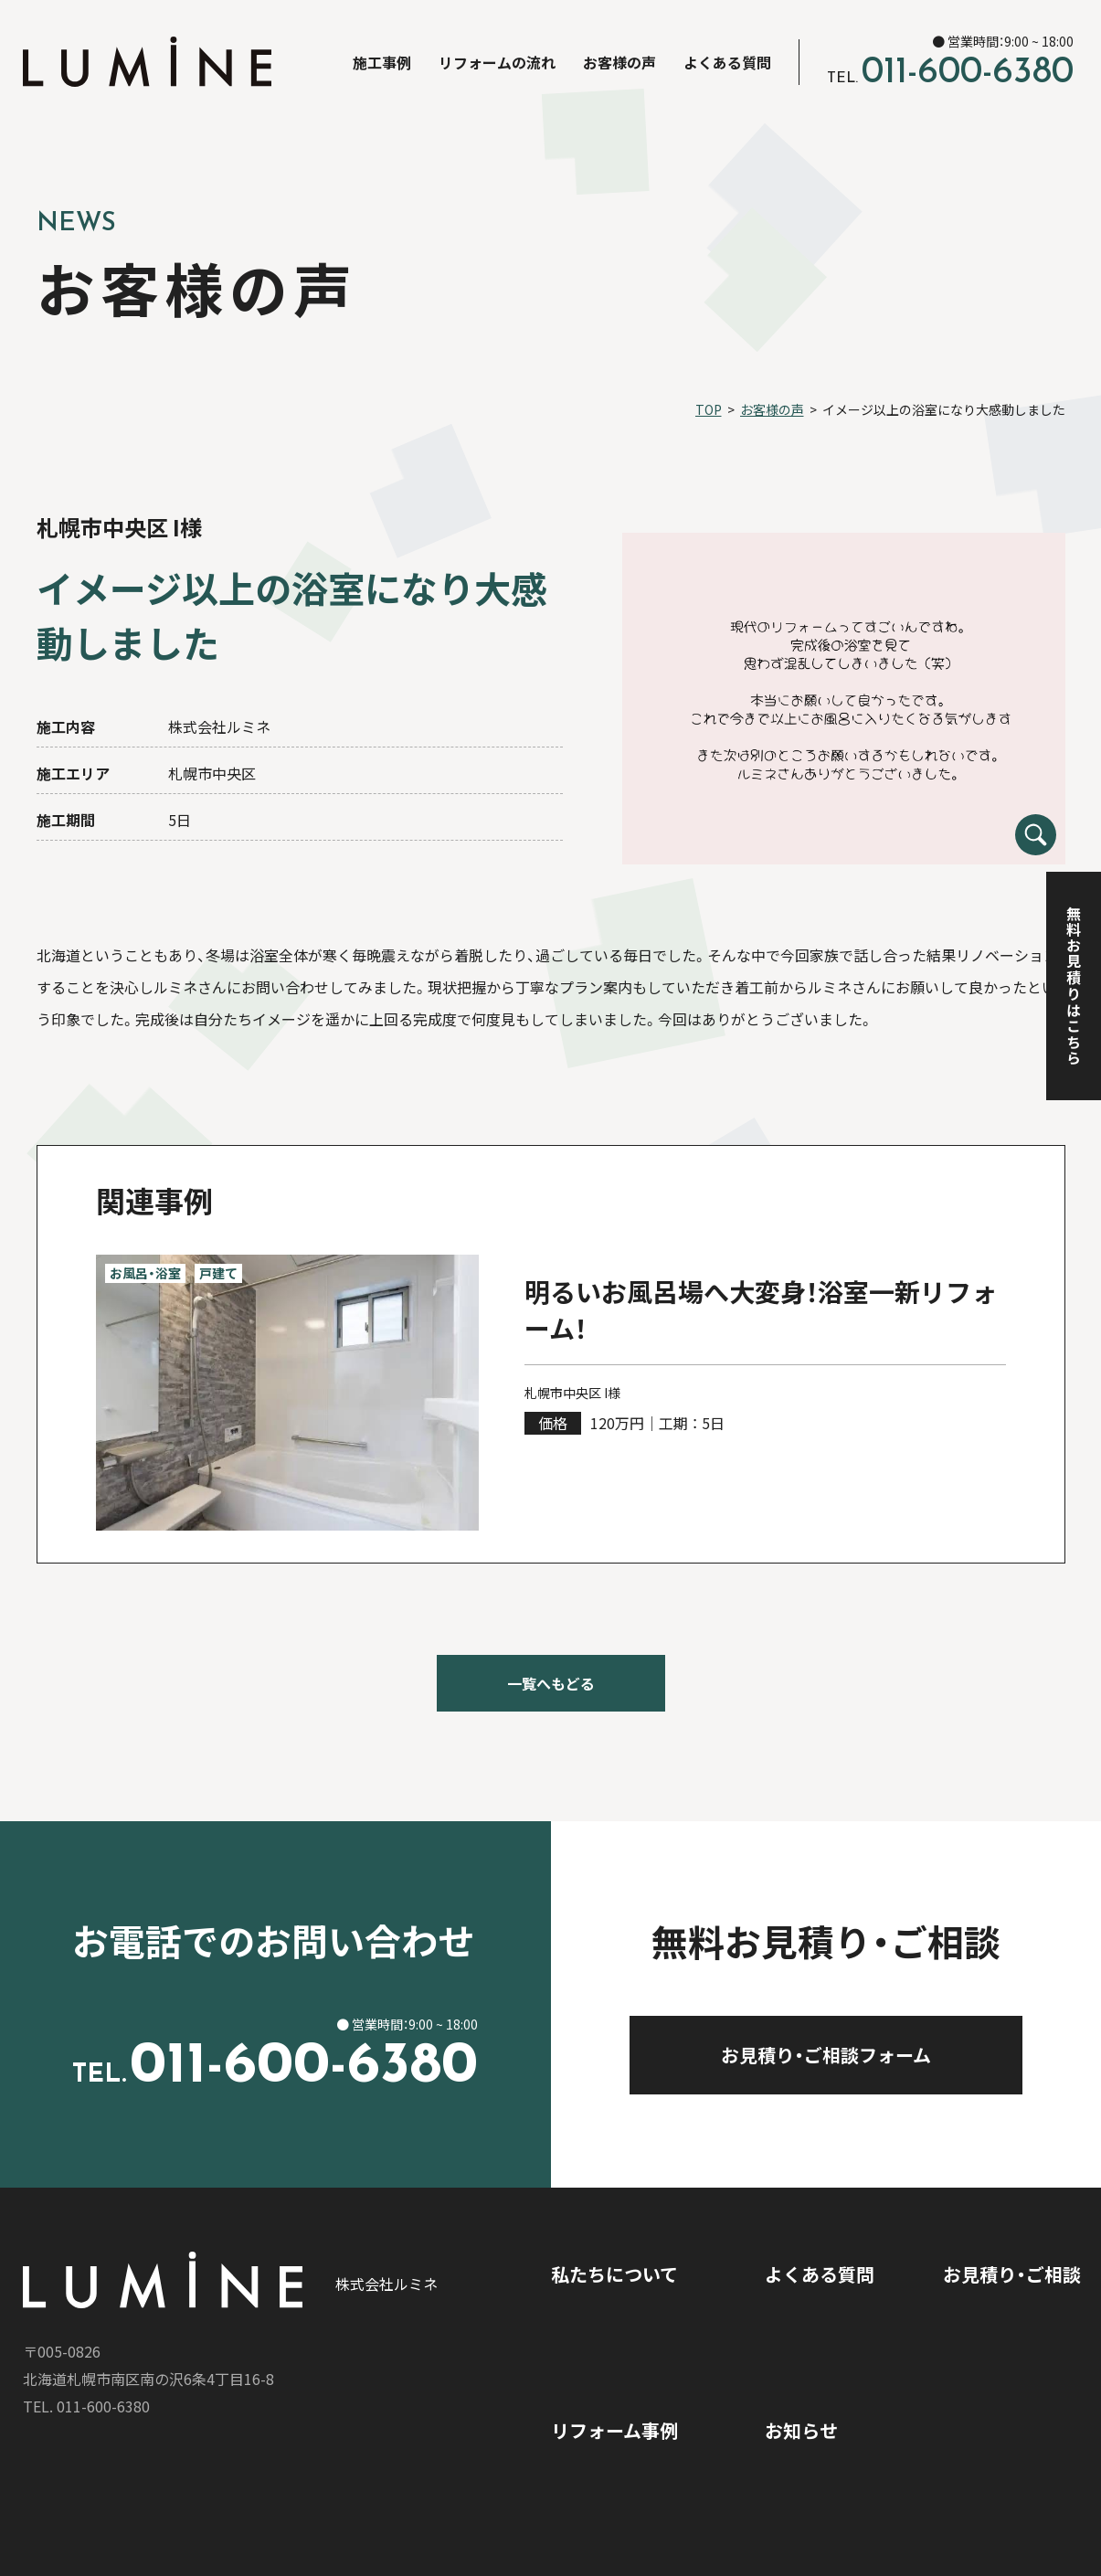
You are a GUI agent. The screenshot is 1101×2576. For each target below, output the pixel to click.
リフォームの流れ (497, 62)
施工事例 (382, 62)
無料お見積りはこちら (1074, 986)
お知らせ (801, 2430)
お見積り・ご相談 (1012, 2274)
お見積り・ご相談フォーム (875, 2054)
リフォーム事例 (614, 2430)
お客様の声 (619, 62)
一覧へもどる (551, 1683)
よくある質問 (727, 62)
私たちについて (614, 2274)
